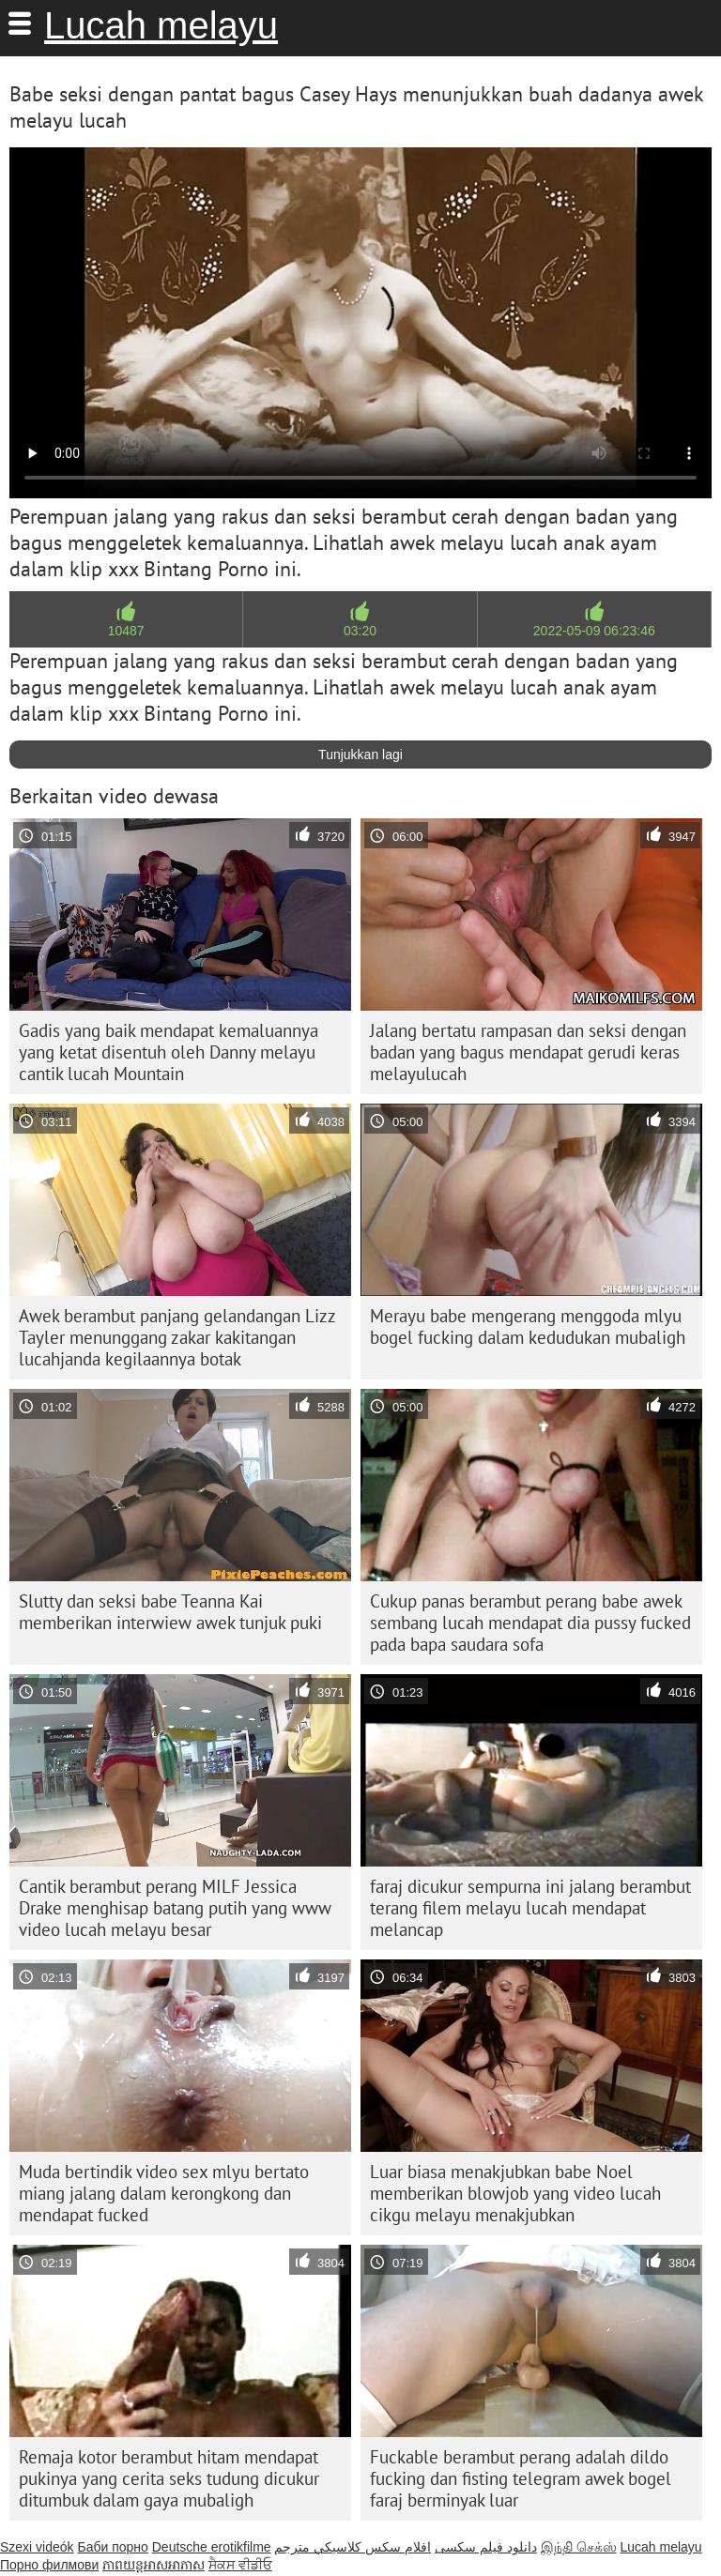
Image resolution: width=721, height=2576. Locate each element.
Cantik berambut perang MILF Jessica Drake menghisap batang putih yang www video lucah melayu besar (175, 1908)
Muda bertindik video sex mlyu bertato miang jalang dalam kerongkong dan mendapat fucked (164, 2193)
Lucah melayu (161, 25)
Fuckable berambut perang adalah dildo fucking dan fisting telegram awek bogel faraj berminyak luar (520, 2478)
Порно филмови (49, 2564)
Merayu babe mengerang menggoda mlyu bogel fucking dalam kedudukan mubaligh (527, 1326)
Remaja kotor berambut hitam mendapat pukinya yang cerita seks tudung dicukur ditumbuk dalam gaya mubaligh (169, 2478)
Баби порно (112, 2546)
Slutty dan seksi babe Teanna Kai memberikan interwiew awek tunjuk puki (170, 1612)
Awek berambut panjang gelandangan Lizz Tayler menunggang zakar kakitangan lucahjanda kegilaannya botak (177, 1337)
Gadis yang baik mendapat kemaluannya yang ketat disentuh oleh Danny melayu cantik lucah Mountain (168, 1052)
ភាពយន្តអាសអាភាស (153, 2564)
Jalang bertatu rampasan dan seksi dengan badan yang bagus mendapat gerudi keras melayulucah (528, 1052)
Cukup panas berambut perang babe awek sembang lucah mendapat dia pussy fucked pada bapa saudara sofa (530, 1622)
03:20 (360, 630)
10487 (126, 630)
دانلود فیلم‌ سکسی (486, 2546)
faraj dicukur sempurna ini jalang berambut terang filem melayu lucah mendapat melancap (530, 1908)
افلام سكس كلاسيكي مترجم (352, 2546)
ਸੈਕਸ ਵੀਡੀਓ (240, 2564)
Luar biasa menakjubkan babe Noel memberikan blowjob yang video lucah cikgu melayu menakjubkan (515, 2193)
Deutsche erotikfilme (211, 2546)
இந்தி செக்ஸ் (579, 2546)
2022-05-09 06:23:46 (594, 630)
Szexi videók (37, 2546)
